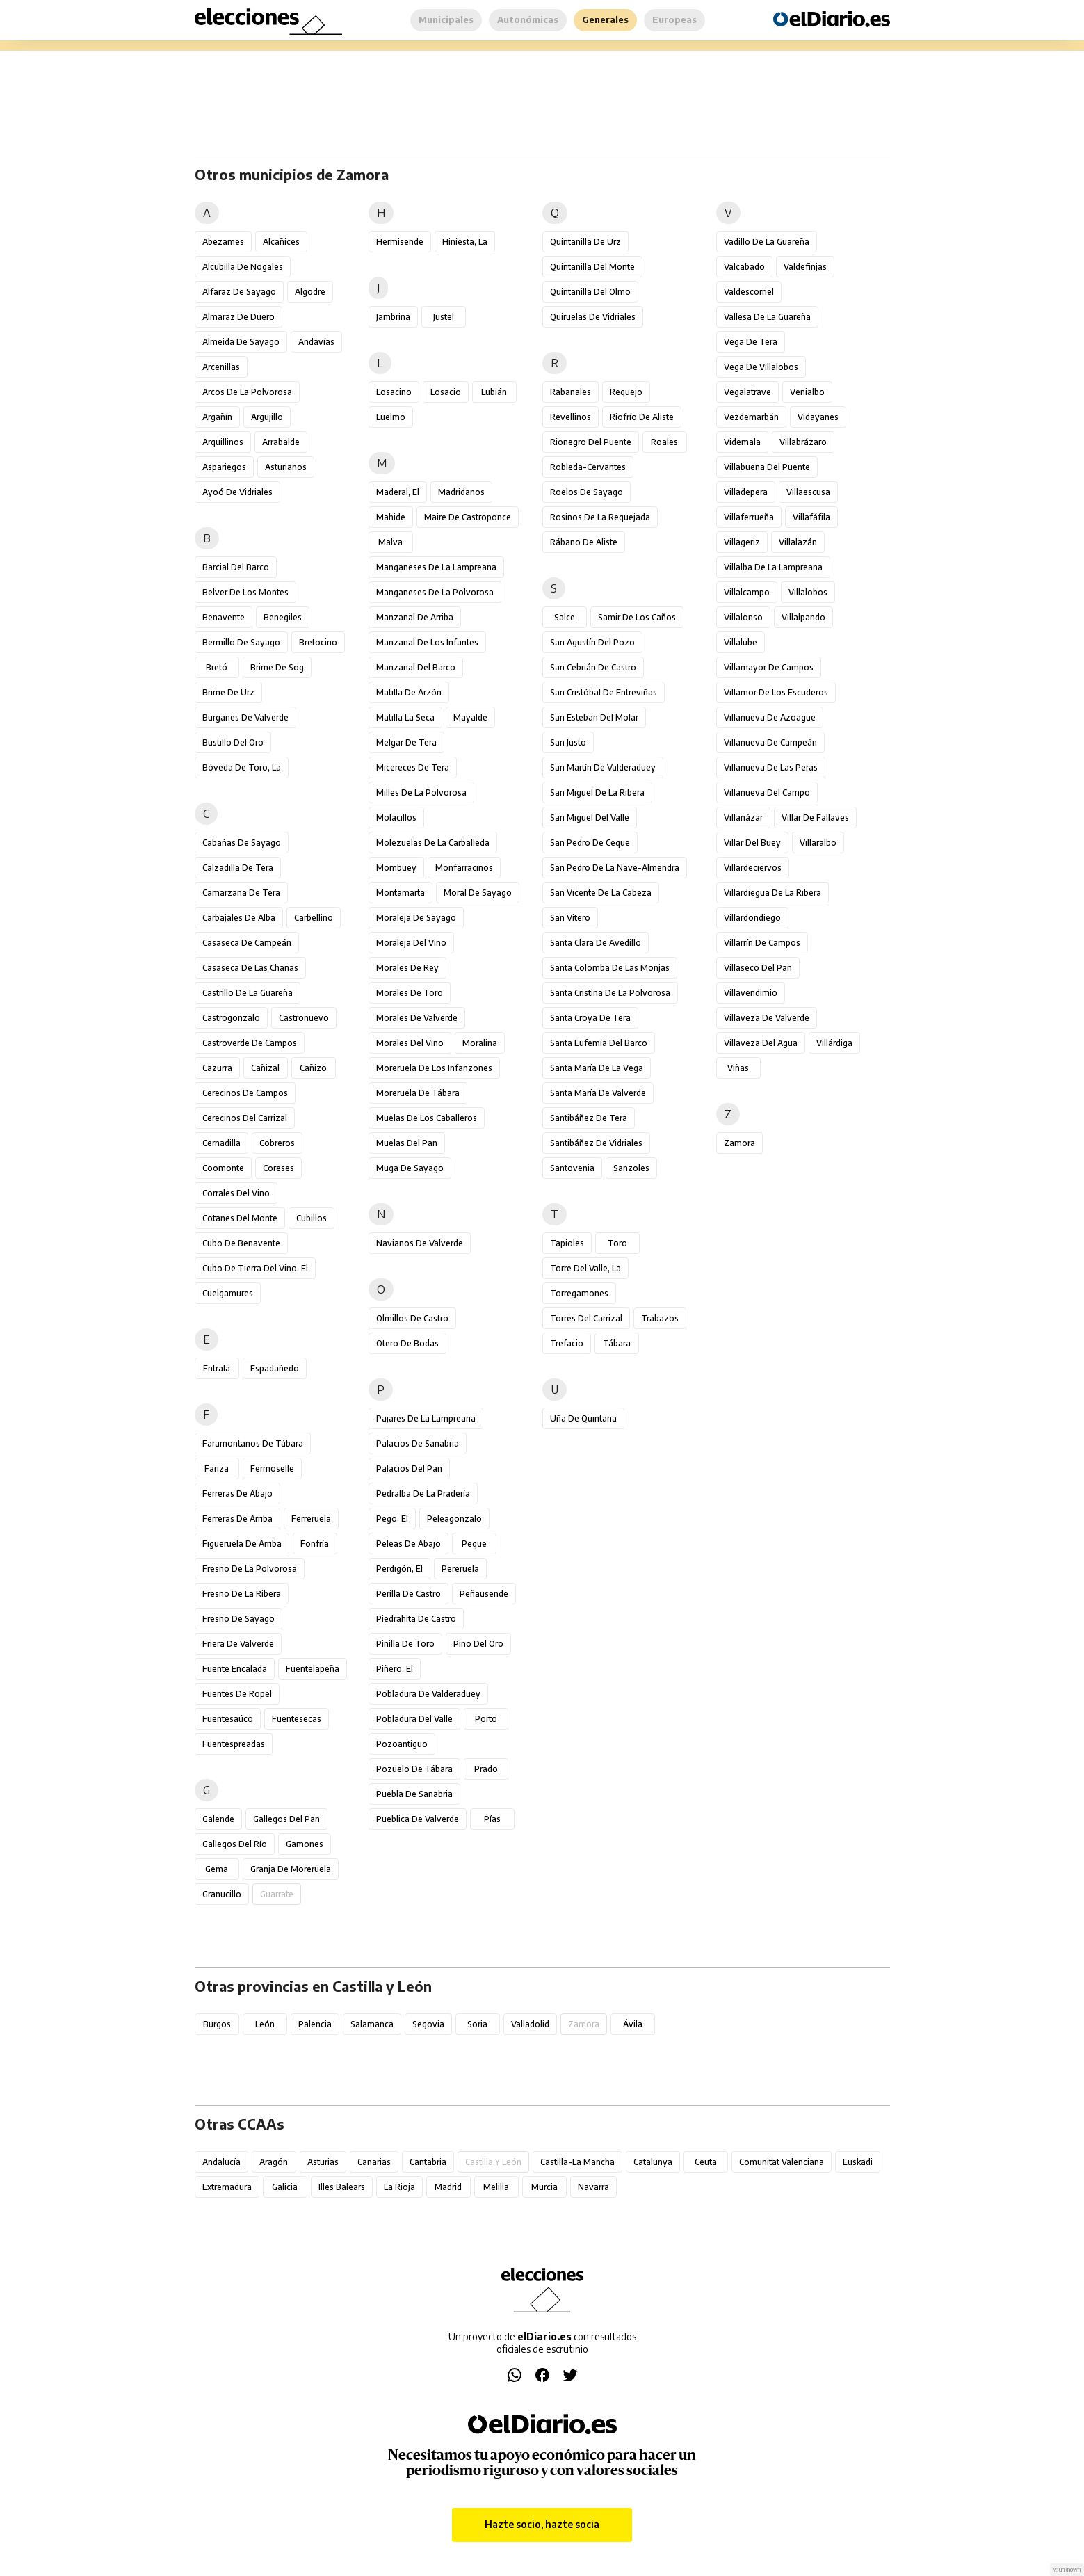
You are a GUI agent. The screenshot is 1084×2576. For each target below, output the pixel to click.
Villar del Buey (752, 842)
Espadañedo (274, 1368)
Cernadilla (221, 1143)
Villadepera (746, 492)
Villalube (740, 642)
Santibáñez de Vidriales (596, 1143)
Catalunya (652, 2162)
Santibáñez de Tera (588, 1118)
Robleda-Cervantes (588, 467)
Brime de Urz (228, 692)
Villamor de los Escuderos (776, 692)
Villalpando (803, 617)
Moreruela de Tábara (418, 1093)
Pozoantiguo (402, 1744)
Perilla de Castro (408, 1593)
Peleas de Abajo (408, 1543)
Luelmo (390, 417)
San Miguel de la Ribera (597, 792)
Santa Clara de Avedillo (595, 942)
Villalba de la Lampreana (773, 567)
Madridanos (461, 492)
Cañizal (265, 1068)
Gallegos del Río (234, 1844)
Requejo (626, 392)
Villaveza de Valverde (766, 1018)
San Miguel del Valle (589, 817)
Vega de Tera (750, 342)
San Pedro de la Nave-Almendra (614, 867)
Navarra (593, 2187)
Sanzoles (631, 1168)
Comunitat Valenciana (781, 2162)
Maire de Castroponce (467, 517)
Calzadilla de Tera (237, 867)
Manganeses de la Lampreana (436, 567)
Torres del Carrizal (586, 1318)
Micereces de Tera (412, 767)
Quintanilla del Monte (592, 266)
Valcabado (744, 266)
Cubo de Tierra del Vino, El (255, 1268)
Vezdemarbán (751, 417)
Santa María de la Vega (596, 1068)
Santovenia (572, 1168)
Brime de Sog (277, 667)
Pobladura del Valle (414, 1719)
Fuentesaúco (227, 1719)
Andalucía (221, 2162)
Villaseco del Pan (758, 968)
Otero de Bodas (407, 1343)
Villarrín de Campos (762, 942)
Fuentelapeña (312, 1669)
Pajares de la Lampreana (426, 1418)
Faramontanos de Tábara (252, 1443)
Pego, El (392, 1518)
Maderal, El (397, 492)
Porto (486, 1719)
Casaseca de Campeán (246, 942)
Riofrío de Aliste (642, 417)
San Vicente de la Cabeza (601, 892)
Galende (218, 1819)
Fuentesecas (296, 1719)
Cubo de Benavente (241, 1243)
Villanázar (743, 817)
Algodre (310, 292)
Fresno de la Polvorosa (249, 1568)
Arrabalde (281, 442)
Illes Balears (341, 2187)
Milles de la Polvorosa (421, 792)
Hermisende (399, 241)
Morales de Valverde (417, 1018)
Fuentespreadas (233, 1744)
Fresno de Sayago (238, 1618)
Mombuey (396, 867)
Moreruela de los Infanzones (434, 1068)
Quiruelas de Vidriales (593, 317)
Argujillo (267, 417)
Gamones (304, 1844)
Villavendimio (750, 993)
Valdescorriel (749, 292)
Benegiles (283, 617)
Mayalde (470, 717)
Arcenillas (221, 367)
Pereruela (460, 1568)
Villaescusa (808, 492)
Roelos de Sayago (586, 492)
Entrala (216, 1368)
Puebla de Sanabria (414, 1794)
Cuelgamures (227, 1293)
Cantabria (428, 2162)
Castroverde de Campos (249, 1043)
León (265, 2024)
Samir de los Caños (637, 617)
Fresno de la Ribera (241, 1593)
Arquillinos (222, 442)
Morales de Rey (407, 968)
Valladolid (530, 2024)
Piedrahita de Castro (416, 1618)
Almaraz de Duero (238, 317)
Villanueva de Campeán (770, 742)
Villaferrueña (749, 517)
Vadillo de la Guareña (766, 241)
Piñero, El (394, 1669)
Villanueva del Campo (767, 792)
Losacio (445, 392)
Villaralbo (818, 842)
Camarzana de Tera (241, 892)
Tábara (617, 1343)
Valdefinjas (805, 266)
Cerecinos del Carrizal (244, 1118)
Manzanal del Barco (415, 667)
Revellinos (570, 417)
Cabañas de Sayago (241, 842)
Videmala (742, 442)
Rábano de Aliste (583, 542)
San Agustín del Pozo (592, 642)
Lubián (494, 392)
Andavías (316, 342)
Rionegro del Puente (590, 442)
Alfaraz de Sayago (239, 292)
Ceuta (706, 2162)
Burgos (217, 2024)
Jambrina (393, 317)
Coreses (278, 1168)
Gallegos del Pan (286, 1819)
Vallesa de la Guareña (767, 317)
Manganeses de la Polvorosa (435, 592)
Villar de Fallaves (815, 817)
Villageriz (742, 542)
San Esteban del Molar (594, 717)
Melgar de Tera (406, 742)
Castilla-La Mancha (577, 2162)
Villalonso (743, 617)
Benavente (223, 617)
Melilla (496, 2187)
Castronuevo (304, 1018)
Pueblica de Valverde (417, 1819)
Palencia (315, 2024)
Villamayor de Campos (769, 667)
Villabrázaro (803, 442)
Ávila (632, 2024)
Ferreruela (311, 1518)
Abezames (223, 241)
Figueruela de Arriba (242, 1543)
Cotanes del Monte (239, 1218)
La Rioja (399, 2187)
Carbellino (313, 917)
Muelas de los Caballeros (426, 1118)
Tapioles (567, 1243)
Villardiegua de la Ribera (772, 892)
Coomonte (223, 1168)
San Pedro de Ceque (590, 842)
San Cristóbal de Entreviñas (603, 692)
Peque (474, 1543)
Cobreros (277, 1143)
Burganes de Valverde (245, 717)
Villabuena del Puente (767, 467)
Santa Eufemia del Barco (598, 1043)
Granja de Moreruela (290, 1869)
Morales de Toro (409, 993)
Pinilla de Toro (405, 1644)
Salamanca (372, 2024)
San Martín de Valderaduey (603, 767)
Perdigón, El (399, 1568)
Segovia (428, 2024)
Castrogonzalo (231, 1018)
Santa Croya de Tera (590, 1018)
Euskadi (858, 2162)
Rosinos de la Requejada (600, 517)
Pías (492, 1819)
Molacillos (396, 817)
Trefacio (566, 1343)
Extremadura (227, 2187)
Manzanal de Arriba (414, 617)
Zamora (739, 1143)
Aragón (273, 2162)
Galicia (285, 2187)
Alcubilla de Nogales (242, 266)
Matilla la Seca (405, 717)
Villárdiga (834, 1043)
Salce (564, 617)
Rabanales (570, 392)
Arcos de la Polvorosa (247, 392)
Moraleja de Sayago (416, 917)
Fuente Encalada (234, 1669)
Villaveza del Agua (761, 1043)
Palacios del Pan (409, 1468)
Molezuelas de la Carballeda (433, 842)
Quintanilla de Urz (585, 241)
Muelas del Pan (406, 1143)
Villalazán (798, 542)
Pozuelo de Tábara (414, 1769)
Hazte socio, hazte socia (542, 2524)
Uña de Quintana (583, 1418)
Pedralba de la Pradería (423, 1493)
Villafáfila (811, 517)
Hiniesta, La (464, 241)
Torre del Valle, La (585, 1268)
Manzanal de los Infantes (427, 642)
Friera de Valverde (238, 1644)
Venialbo (807, 392)
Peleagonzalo (454, 1518)
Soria (477, 2024)
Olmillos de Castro (412, 1318)
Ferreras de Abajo (237, 1493)
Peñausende (484, 1593)
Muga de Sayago (410, 1168)
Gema (216, 1869)
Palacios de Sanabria (417, 1443)
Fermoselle (272, 1468)
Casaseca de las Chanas (250, 968)
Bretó (216, 667)
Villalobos (807, 592)
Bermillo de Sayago (241, 642)
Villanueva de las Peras (771, 767)
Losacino (394, 392)
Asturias (323, 2162)
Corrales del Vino (236, 1193)
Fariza (216, 1468)
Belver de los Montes (245, 592)
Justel (443, 317)
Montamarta (400, 892)
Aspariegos (224, 467)
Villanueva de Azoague (770, 717)
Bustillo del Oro (233, 742)
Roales (664, 442)
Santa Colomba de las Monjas (610, 968)
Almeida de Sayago (241, 342)
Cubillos (311, 1218)
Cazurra (217, 1068)
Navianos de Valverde (419, 1243)
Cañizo (313, 1068)
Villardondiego (752, 917)
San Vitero (570, 917)
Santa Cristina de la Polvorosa (610, 993)
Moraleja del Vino (411, 942)
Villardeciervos (753, 867)
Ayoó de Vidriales (237, 492)
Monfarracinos (464, 867)
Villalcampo (747, 592)
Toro (617, 1243)
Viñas (738, 1068)
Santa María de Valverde (598, 1093)
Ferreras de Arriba (237, 1518)
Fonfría (314, 1543)
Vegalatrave (747, 392)
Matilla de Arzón (409, 692)
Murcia (544, 2187)
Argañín (217, 417)
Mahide (390, 517)
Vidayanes (818, 417)
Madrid (448, 2187)
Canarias (374, 2162)
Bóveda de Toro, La (241, 767)
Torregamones (579, 1293)
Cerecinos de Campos (245, 1093)
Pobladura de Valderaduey (428, 1694)
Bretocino (318, 642)
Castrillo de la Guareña (247, 993)
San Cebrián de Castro (593, 667)
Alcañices (281, 241)
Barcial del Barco (235, 567)
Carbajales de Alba (238, 917)
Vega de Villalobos (761, 367)
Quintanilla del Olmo (590, 292)
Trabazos (660, 1318)
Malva (390, 542)
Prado (486, 1769)
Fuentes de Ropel (237, 1694)
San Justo (568, 742)
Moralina (479, 1043)
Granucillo (221, 1894)
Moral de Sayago (478, 892)
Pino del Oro (478, 1644)
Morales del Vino (410, 1043)
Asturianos (286, 467)
